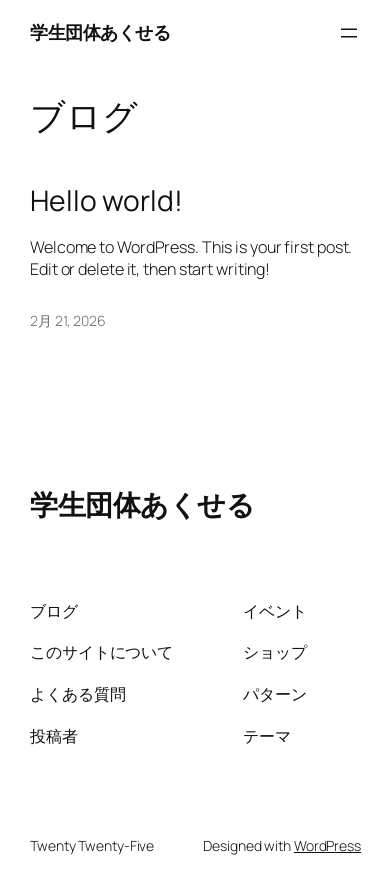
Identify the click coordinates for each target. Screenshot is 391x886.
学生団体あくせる (100, 32)
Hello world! (106, 201)
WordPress (327, 845)
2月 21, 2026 (68, 320)
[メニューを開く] (349, 33)
